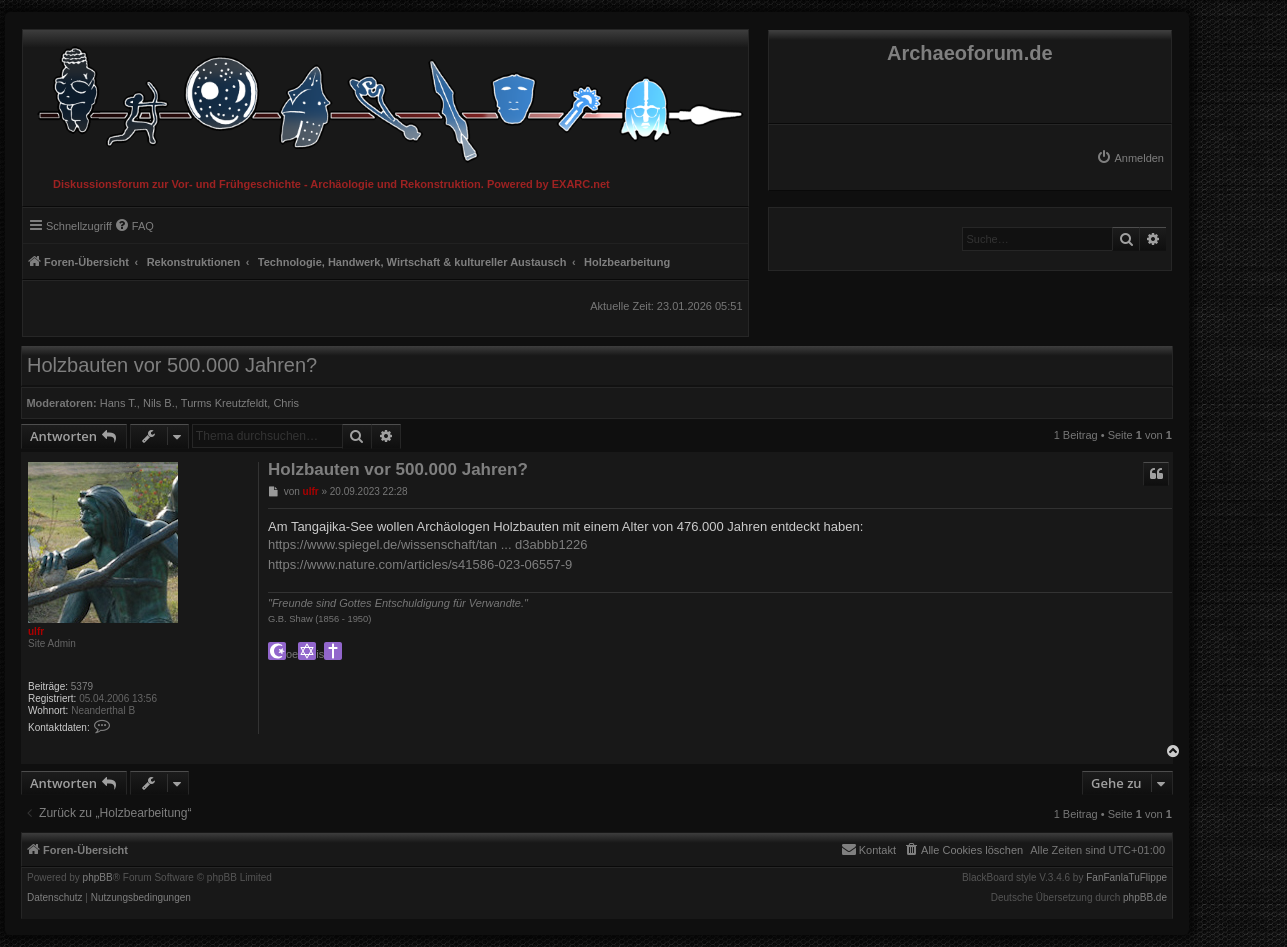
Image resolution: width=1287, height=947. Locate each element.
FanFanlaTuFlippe (1126, 878)
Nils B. (159, 403)
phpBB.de (1145, 898)
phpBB (98, 878)
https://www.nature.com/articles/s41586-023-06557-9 (420, 564)
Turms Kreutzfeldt (224, 403)
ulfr (36, 631)
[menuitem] (1130, 158)
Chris (286, 403)
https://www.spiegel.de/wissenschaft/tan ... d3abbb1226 (427, 544)
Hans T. (118, 403)
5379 (82, 686)
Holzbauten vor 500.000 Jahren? (172, 365)
